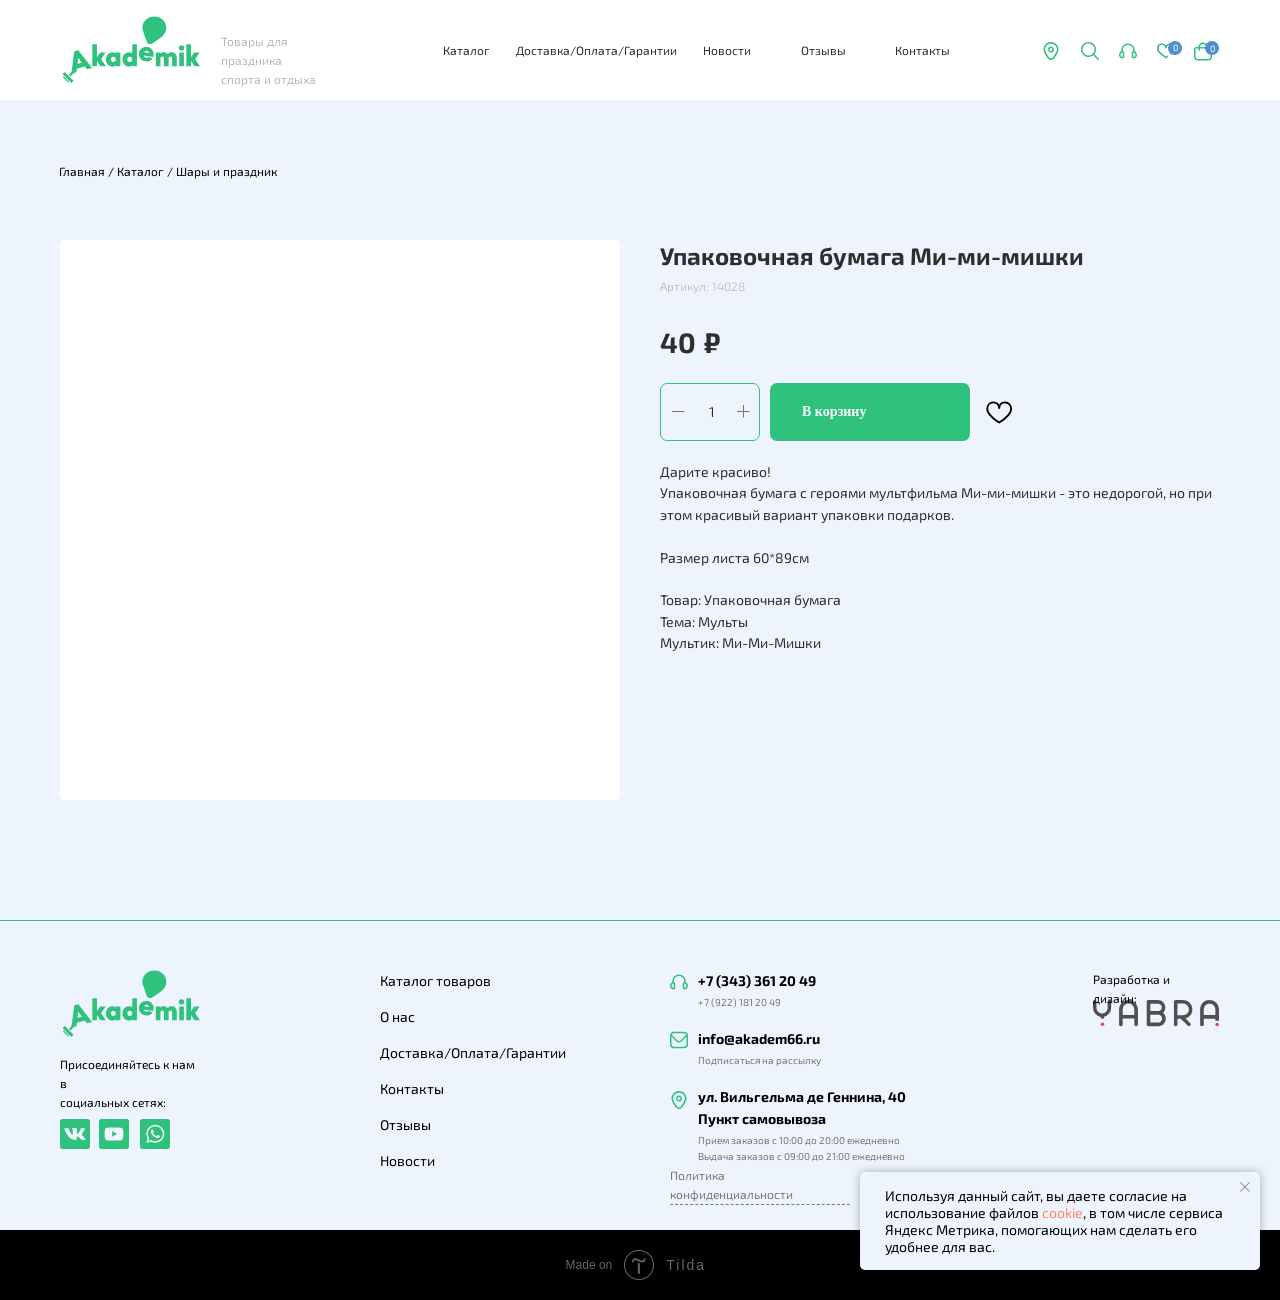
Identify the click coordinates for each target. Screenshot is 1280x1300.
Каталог (466, 50)
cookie (1062, 1212)
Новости (727, 50)
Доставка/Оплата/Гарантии (596, 50)
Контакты (922, 50)
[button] (1128, 51)
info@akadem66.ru (759, 1038)
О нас (397, 1016)
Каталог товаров (435, 980)
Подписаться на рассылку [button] (759, 1060)
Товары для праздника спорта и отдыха (268, 60)
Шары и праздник (226, 171)
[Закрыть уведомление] (1245, 1187)
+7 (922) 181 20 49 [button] (739, 1002)
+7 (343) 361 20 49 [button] (757, 980)
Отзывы (823, 50)
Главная (82, 171)
